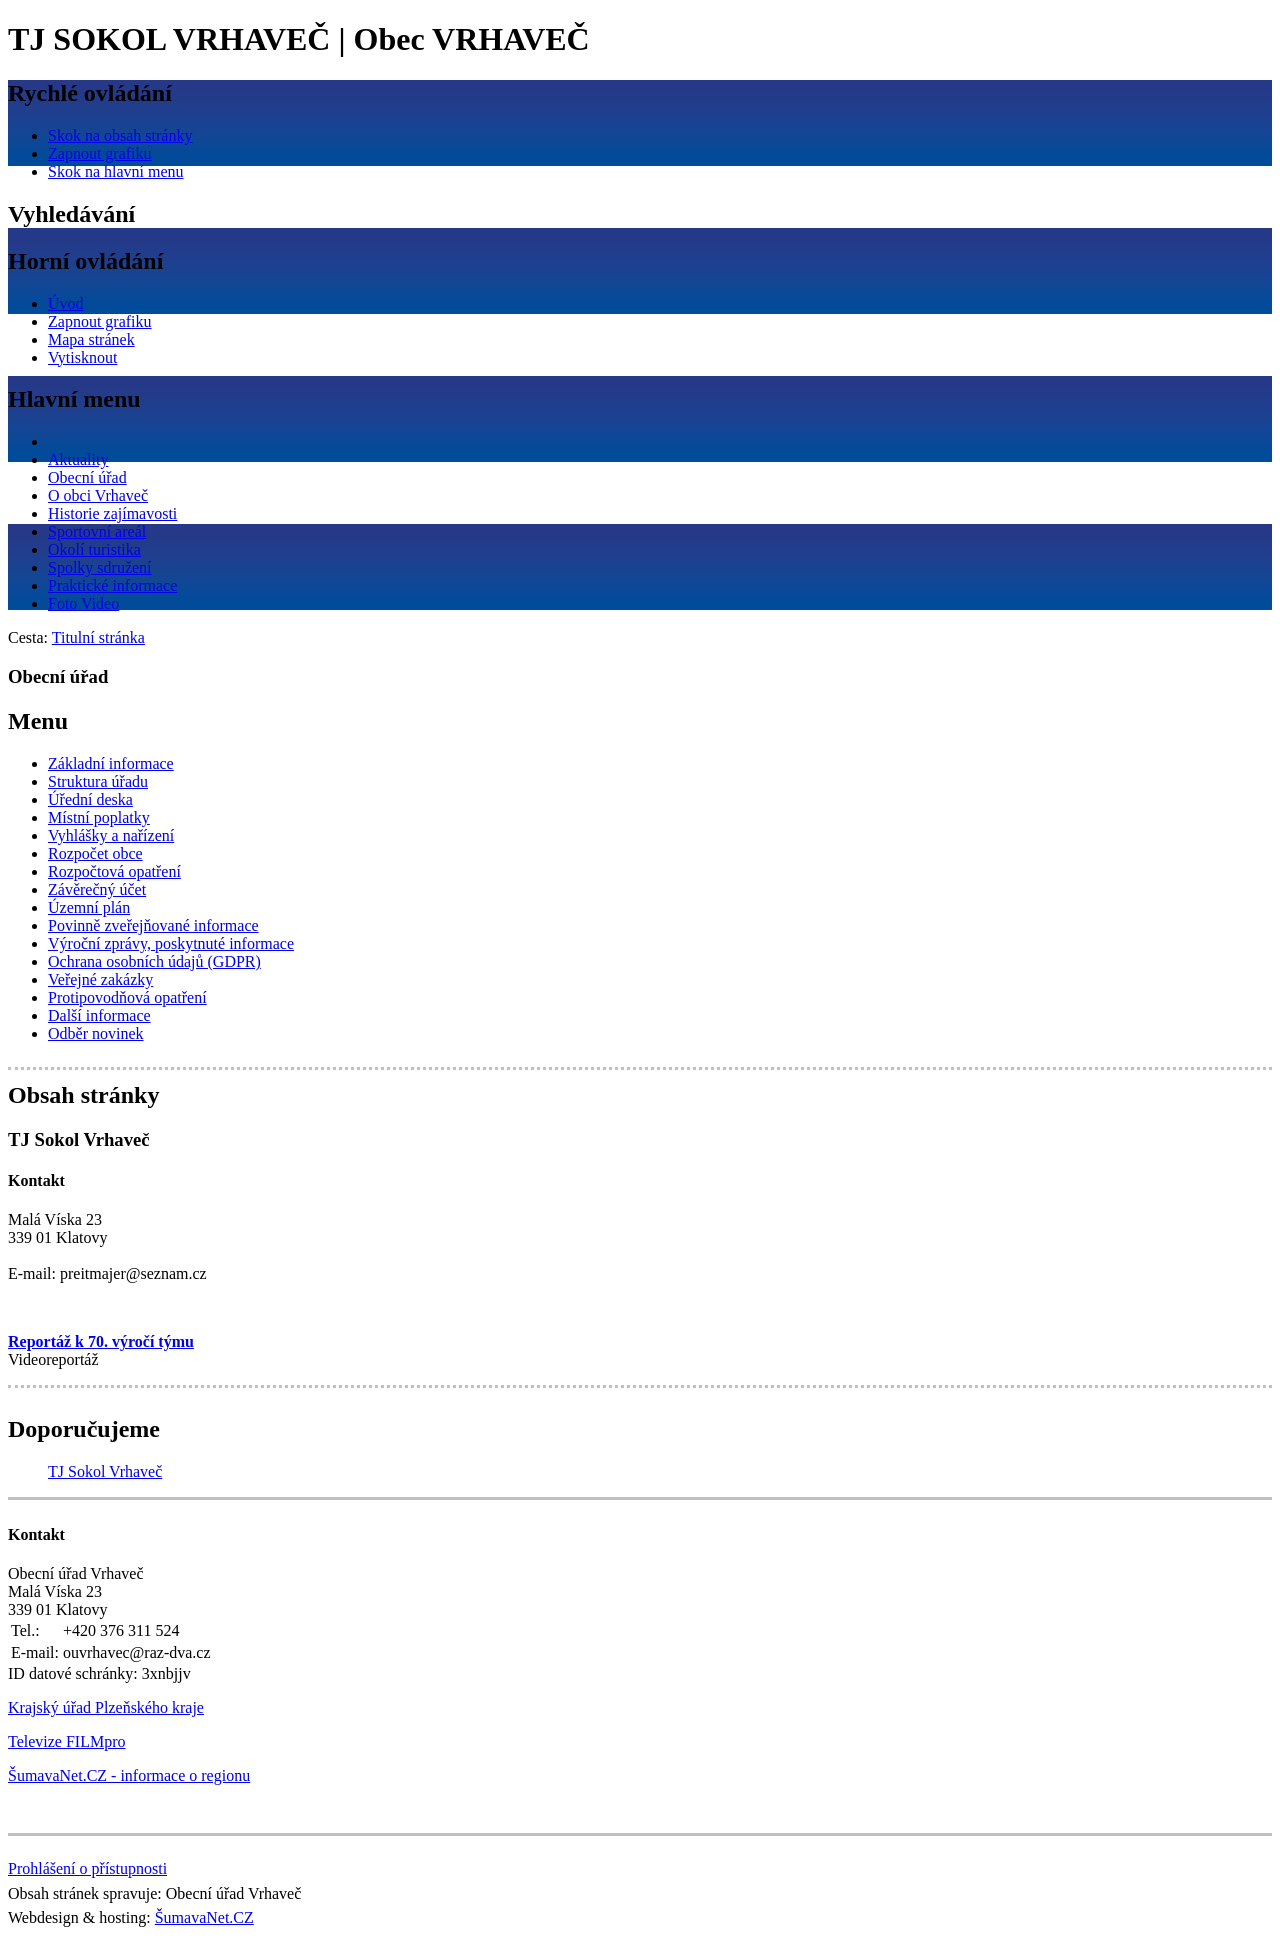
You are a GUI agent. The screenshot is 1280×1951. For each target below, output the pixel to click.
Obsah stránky (83, 1095)
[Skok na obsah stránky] (120, 135)
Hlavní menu (74, 399)
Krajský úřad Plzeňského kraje (106, 1707)
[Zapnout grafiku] (100, 153)
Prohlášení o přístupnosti (87, 1868)
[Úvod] (66, 303)
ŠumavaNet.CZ (204, 1917)
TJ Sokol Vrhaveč (105, 1471)
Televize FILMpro (67, 1741)
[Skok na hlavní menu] (116, 171)
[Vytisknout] (82, 357)
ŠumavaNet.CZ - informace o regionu (129, 1775)
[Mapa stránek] (91, 339)
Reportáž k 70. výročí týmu (101, 1341)
